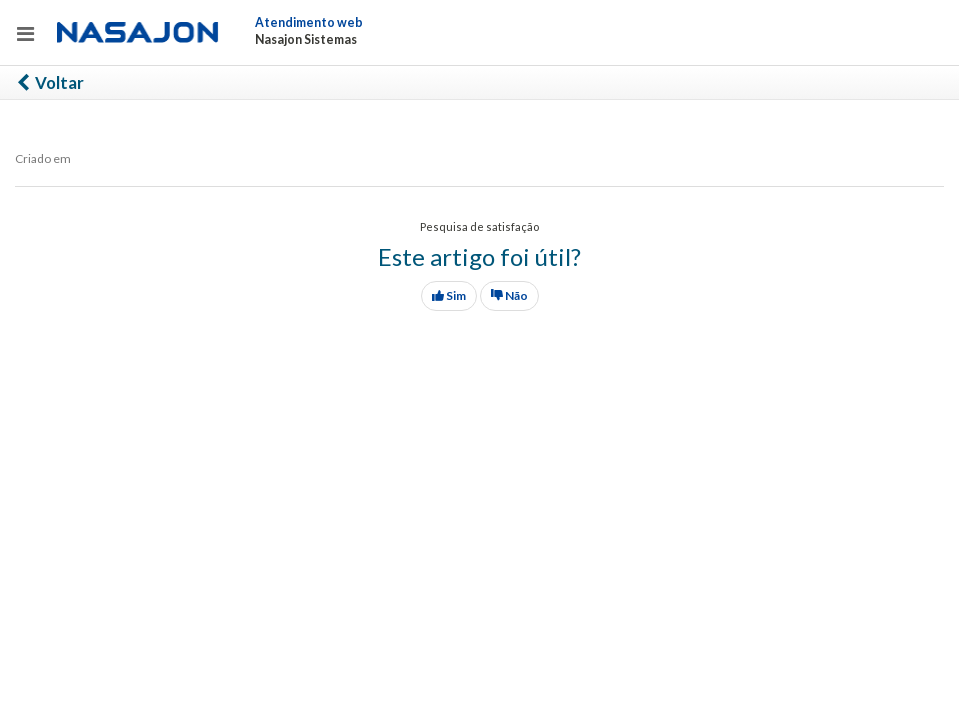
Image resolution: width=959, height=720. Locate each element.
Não (509, 295)
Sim (449, 295)
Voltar (49, 82)
